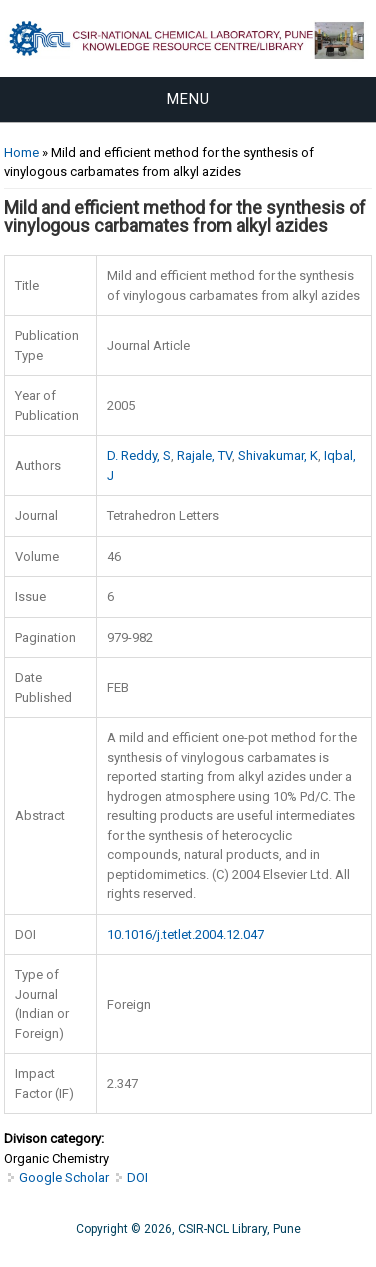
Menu (188, 99)
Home (21, 152)
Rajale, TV (204, 455)
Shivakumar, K (278, 455)
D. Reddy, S (139, 455)
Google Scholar (64, 1177)
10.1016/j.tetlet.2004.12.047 (185, 934)
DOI (137, 1177)
